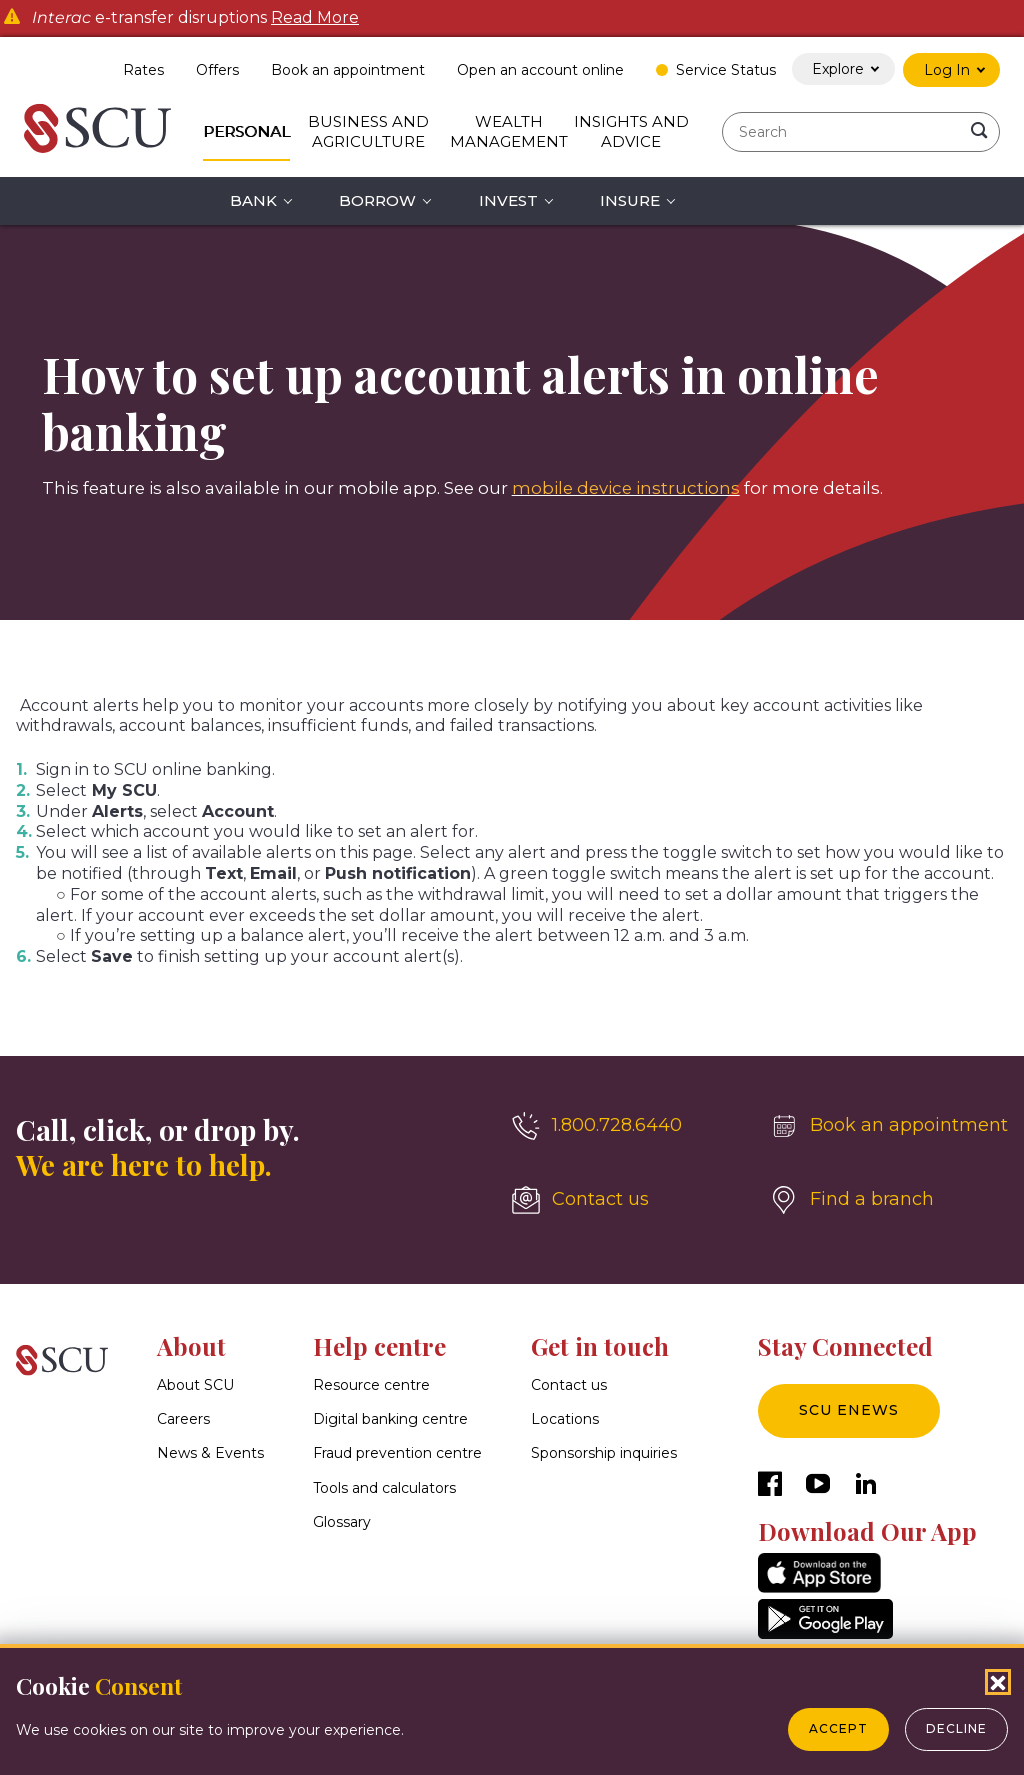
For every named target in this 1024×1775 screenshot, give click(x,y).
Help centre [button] (379, 1346)
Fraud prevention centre (397, 1454)
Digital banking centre (390, 1420)
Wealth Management (509, 131)
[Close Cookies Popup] (998, 1682)
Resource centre (371, 1385)
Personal (246, 131)
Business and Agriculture (368, 131)
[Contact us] (625, 1200)
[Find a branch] (889, 1200)
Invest (508, 200)
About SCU (195, 1385)
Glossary (342, 1522)
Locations (565, 1420)
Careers (183, 1420)
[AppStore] (819, 1587)
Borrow (377, 200)
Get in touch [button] (600, 1346)
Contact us (569, 1385)
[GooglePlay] (825, 1633)
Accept (838, 1728)
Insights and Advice (631, 131)
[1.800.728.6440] (625, 1126)
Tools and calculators (384, 1488)
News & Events (210, 1454)
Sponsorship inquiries (604, 1454)
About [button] (191, 1346)
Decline (956, 1728)
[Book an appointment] (889, 1126)
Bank (253, 200)
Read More (315, 18)
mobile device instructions (626, 488)
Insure (630, 200)
